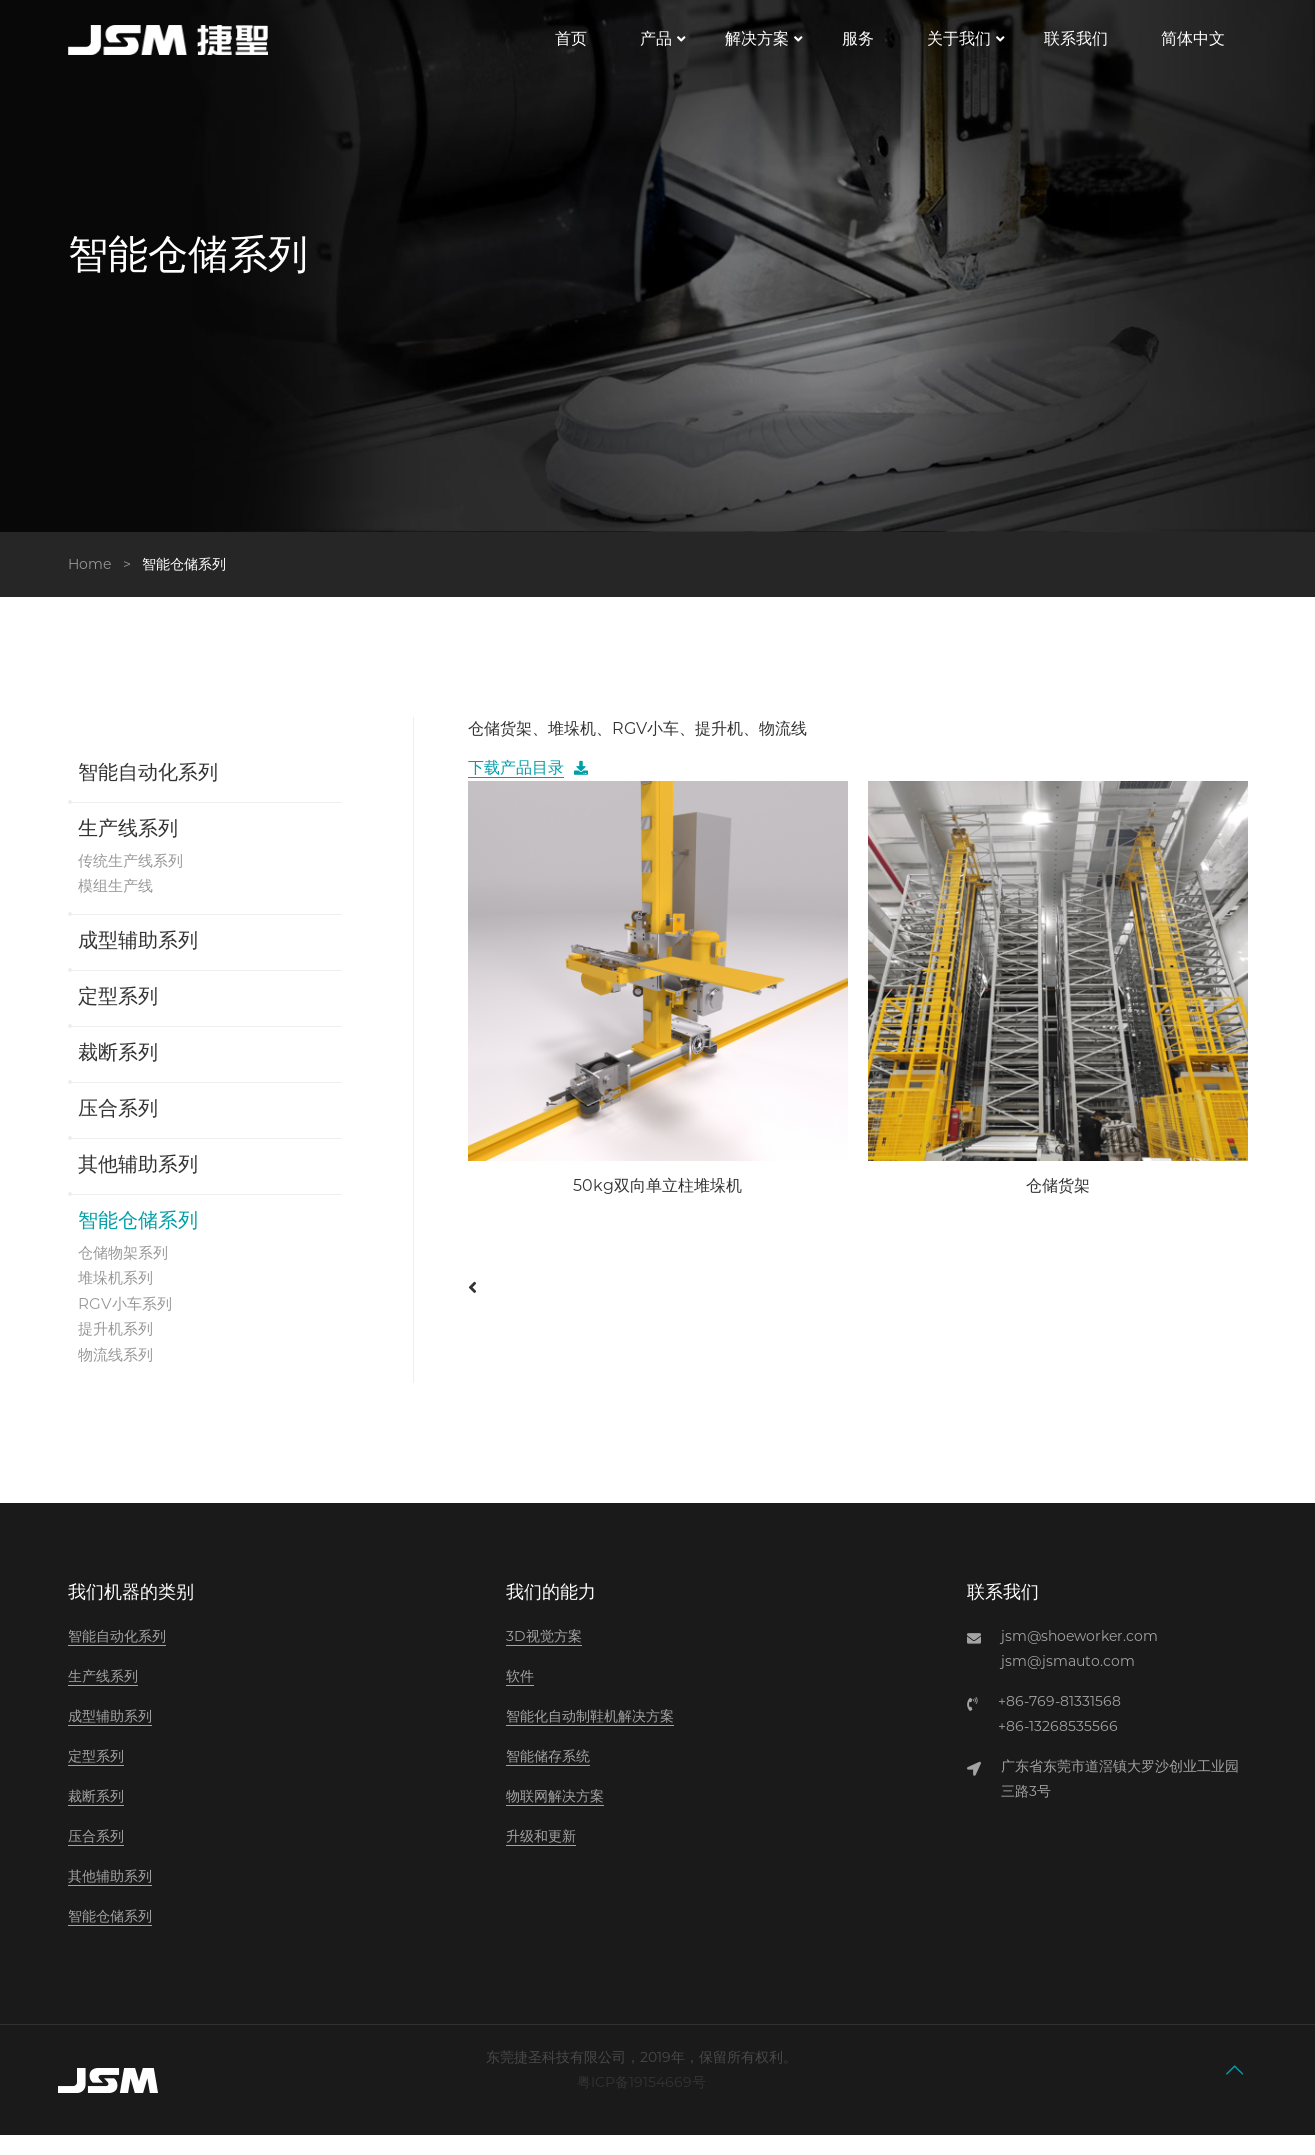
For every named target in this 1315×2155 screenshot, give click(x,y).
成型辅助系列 (138, 959)
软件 (520, 1696)
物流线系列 (118, 1373)
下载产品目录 (516, 784)
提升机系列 (118, 1347)
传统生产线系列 (134, 876)
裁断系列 (118, 1071)
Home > (103, 580)
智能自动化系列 (148, 790)
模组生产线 (118, 902)
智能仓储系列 (138, 1239)
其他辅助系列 (138, 1183)
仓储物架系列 (126, 1269)
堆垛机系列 (118, 1295)
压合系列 (118, 1127)
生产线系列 (128, 846)
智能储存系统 (548, 1776)
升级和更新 (541, 1856)
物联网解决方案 (555, 1816)
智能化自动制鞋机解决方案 (590, 1736)
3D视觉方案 (544, 1656)
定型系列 (118, 1015)
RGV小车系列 (127, 1321)
